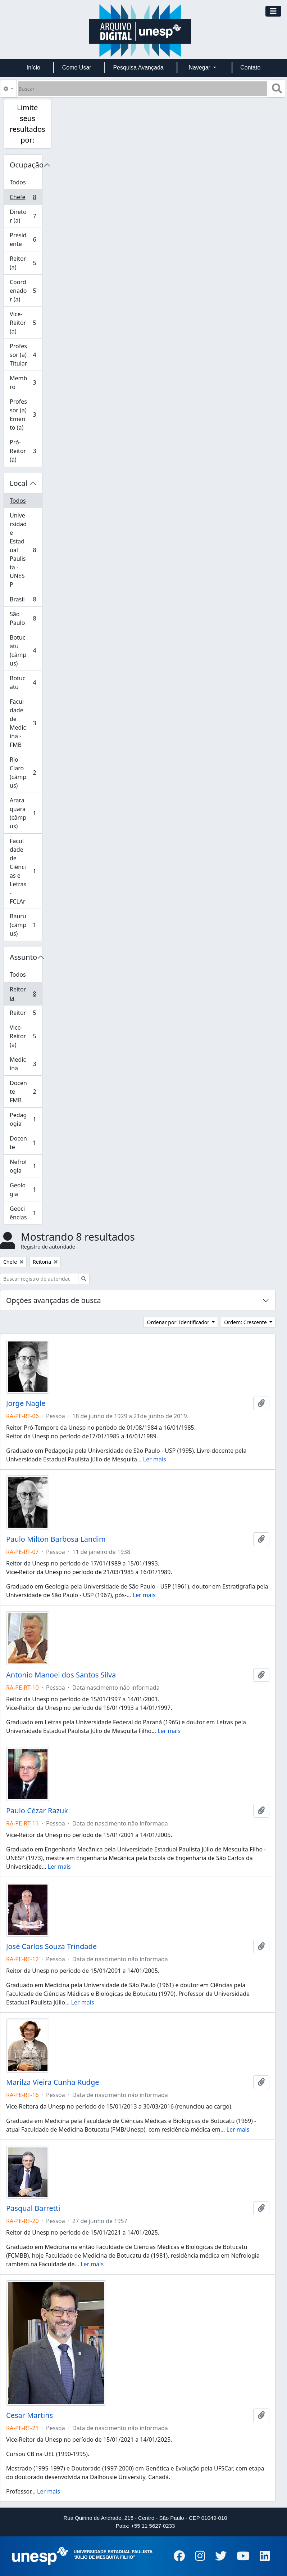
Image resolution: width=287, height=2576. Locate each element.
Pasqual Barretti (33, 2208)
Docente (25, 1142)
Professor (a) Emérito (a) (25, 414)
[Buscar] (143, 89)
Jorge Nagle (26, 1403)
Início (33, 67)
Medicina (25, 1064)
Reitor (25, 1014)
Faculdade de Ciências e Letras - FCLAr (25, 871)
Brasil (25, 601)
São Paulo (25, 618)
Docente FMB (25, 1091)
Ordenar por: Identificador (178, 1322)
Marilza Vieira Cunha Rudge (52, 2082)
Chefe (25, 199)
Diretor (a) (25, 216)
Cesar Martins (29, 2415)
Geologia (25, 1189)
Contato (250, 67)
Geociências (25, 1213)
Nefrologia (25, 1166)
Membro (25, 382)
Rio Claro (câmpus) (25, 772)
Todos (18, 182)
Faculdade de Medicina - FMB (25, 723)
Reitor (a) (25, 263)
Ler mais (154, 1459)
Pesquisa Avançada (138, 67)
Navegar (200, 67)
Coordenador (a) (25, 290)
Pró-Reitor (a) (25, 450)
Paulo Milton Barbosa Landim (56, 1539)
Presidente (25, 239)
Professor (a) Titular (25, 354)
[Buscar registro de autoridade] (39, 1278)
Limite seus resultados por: (27, 124)
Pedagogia (25, 1119)
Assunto (23, 957)
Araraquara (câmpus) (25, 813)
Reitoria (25, 993)
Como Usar (76, 67)
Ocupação (26, 165)
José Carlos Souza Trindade (51, 1946)
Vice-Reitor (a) (25, 322)
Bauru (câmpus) (25, 924)
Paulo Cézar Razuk (37, 1810)
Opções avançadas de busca (53, 1300)
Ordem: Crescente (246, 1322)
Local (18, 483)
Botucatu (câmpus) (25, 650)
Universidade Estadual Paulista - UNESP (25, 549)
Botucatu (25, 682)
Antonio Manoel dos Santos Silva (61, 1675)
